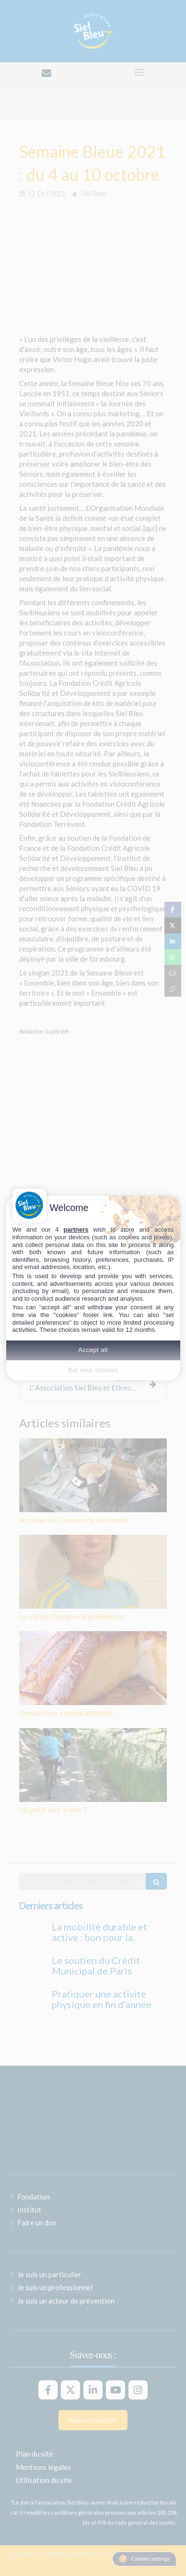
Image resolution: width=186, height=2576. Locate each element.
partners (76, 1229)
